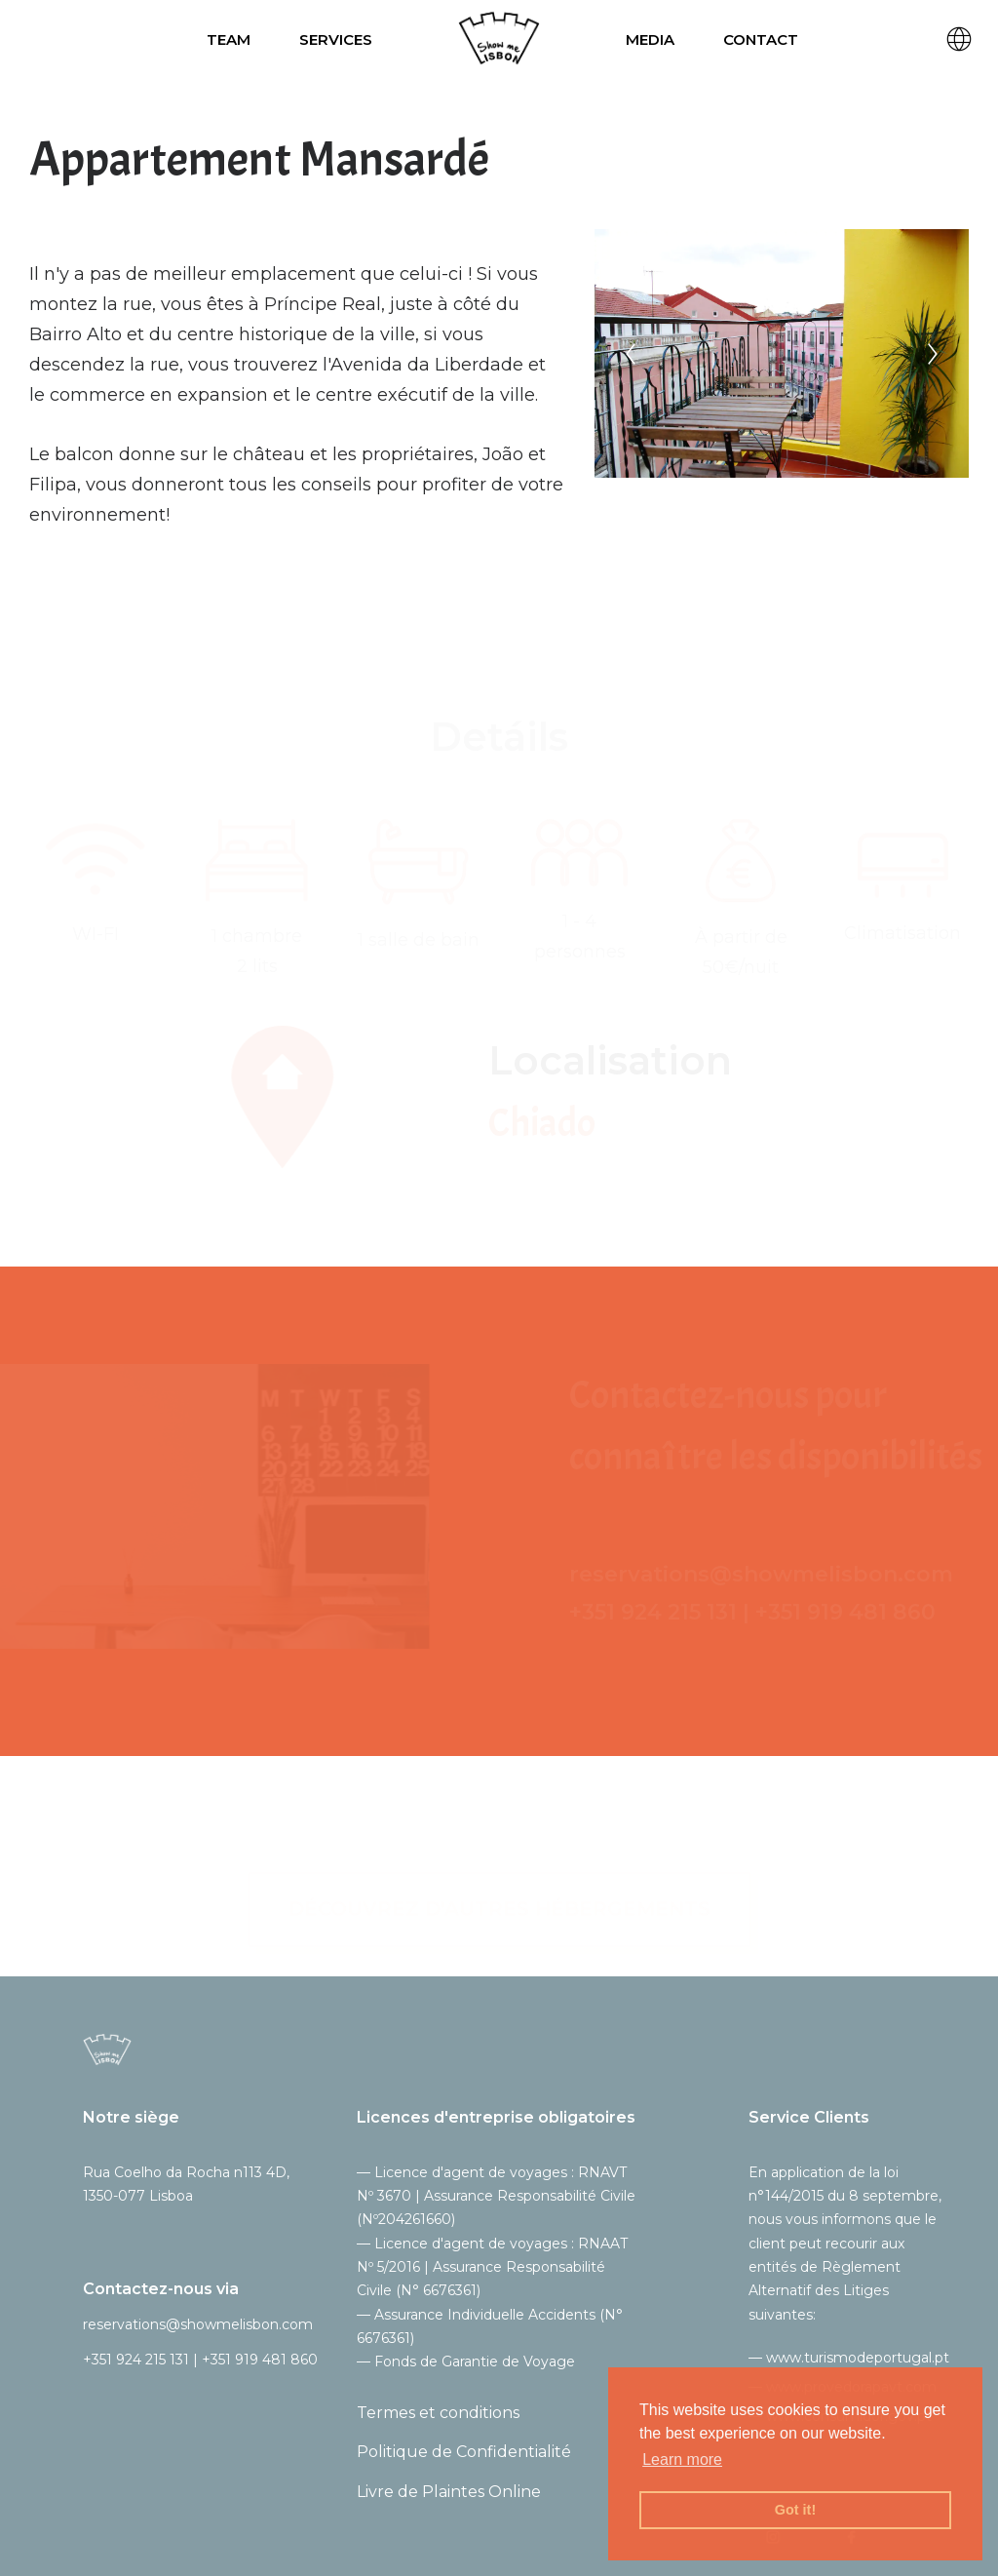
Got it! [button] (795, 2509)
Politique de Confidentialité (464, 2451)
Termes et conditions (438, 2412)
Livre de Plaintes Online (449, 2491)
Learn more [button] (682, 2459)
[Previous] (631, 353)
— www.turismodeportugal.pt (848, 2357)
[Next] (933, 353)
